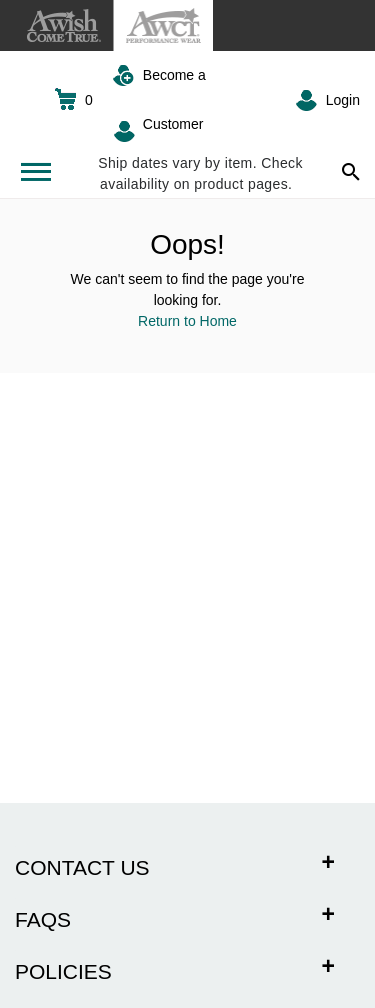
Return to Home (187, 321)
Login (343, 100)
